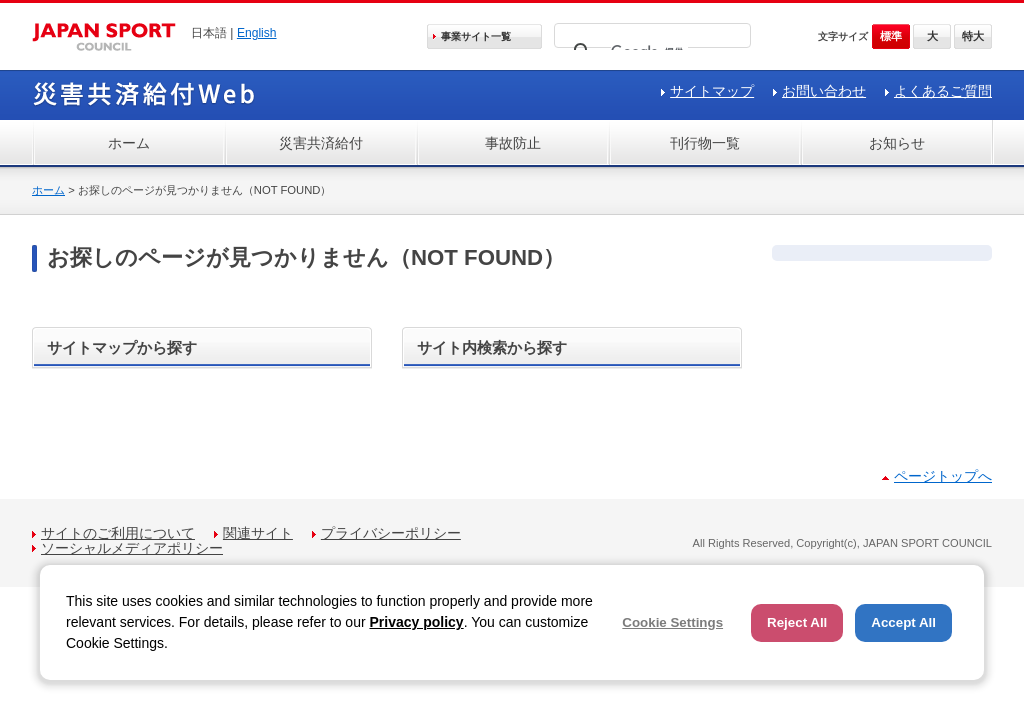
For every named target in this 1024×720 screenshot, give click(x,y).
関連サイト (258, 533)
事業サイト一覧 (476, 36)
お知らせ (897, 143)
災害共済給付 (321, 143)
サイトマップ (712, 91)
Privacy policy (416, 622)
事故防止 (513, 143)
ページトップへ (943, 476)
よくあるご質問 (943, 91)
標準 (891, 36)
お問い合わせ (824, 91)
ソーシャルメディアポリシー (132, 548)
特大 (973, 36)
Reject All (797, 622)
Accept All (903, 622)
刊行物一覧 (705, 143)
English (257, 33)
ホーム (129, 143)
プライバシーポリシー (391, 533)
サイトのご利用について (118, 533)
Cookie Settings (672, 622)
